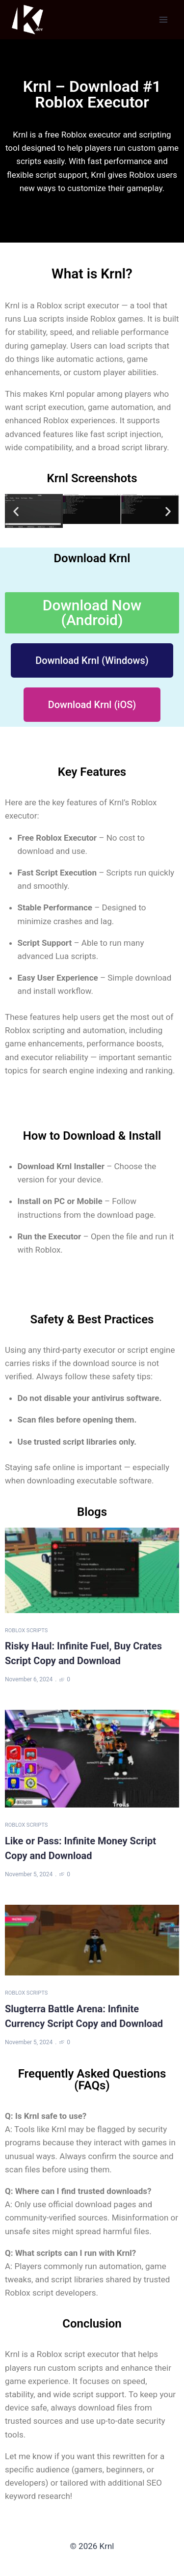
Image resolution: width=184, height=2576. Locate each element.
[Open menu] (163, 19)
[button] (16, 511)
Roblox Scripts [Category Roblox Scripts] (26, 1630)
